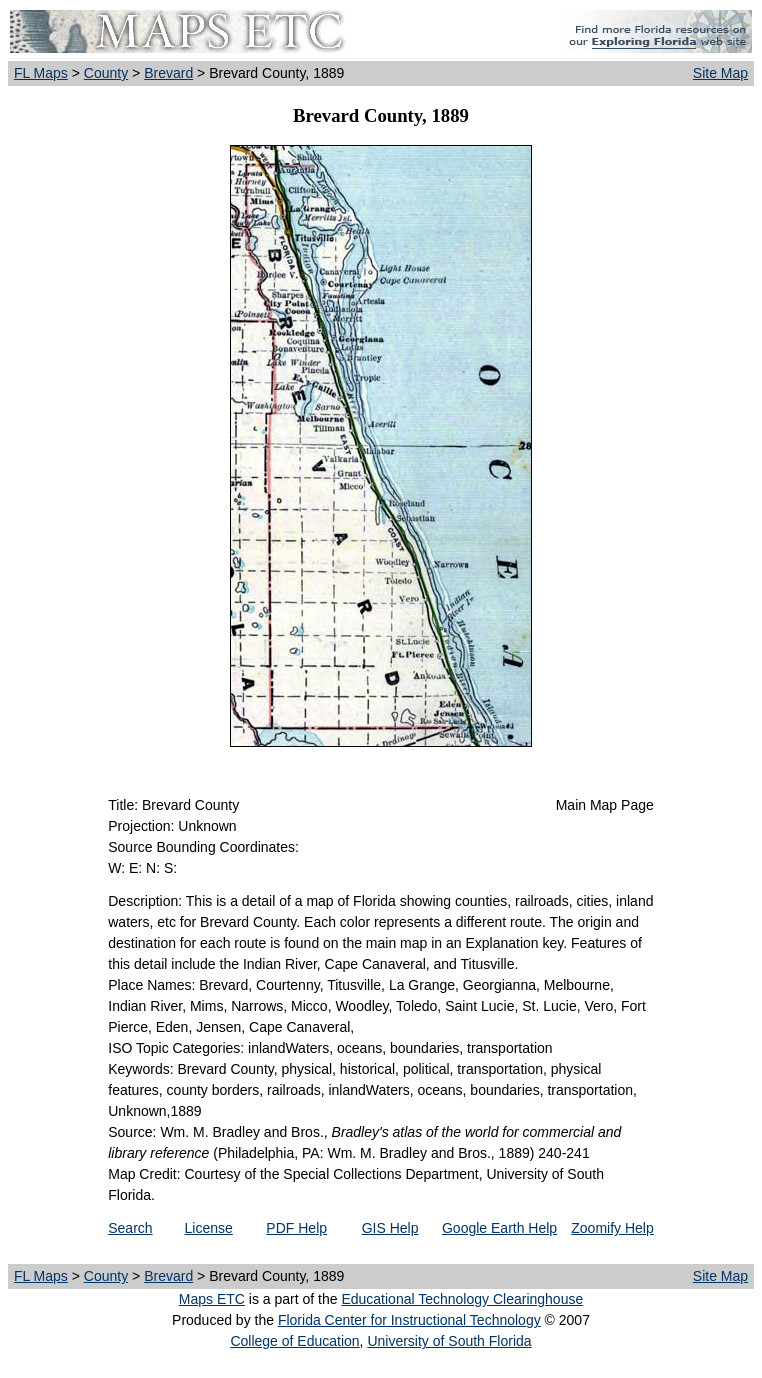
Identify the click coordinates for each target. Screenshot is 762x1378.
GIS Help (390, 1228)
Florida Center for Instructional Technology (409, 1320)
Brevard (168, 73)
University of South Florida (449, 1341)
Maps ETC (212, 1299)
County (106, 73)
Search (130, 1228)
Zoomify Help (612, 1228)
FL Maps (41, 73)
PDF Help (296, 1228)
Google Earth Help (499, 1228)
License (209, 1228)
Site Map (720, 73)
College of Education (294, 1341)
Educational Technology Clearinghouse (462, 1299)
